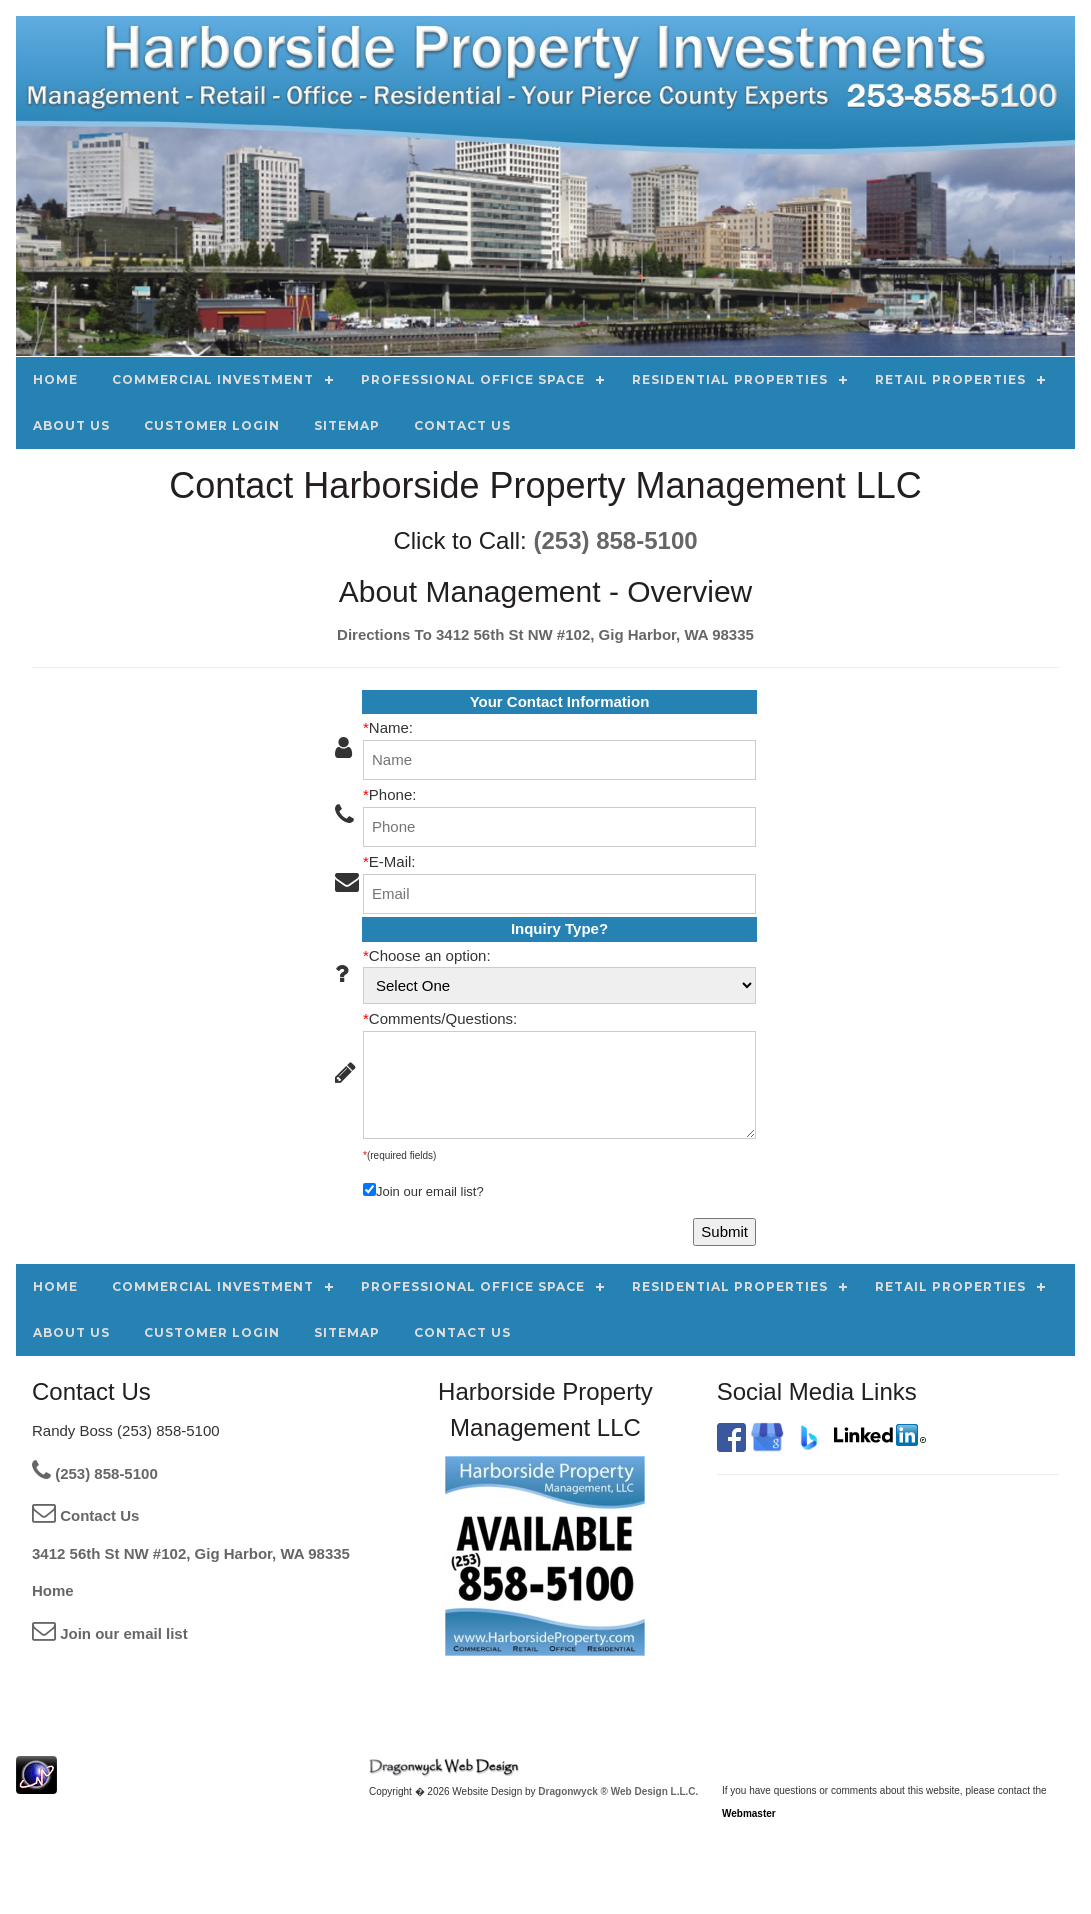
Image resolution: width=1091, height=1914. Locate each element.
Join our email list (110, 1633)
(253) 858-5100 (615, 540)
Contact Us (85, 1515)
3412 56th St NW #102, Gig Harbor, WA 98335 (191, 1553)
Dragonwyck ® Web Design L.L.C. (618, 1791)
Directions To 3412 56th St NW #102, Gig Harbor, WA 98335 (545, 634)
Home (53, 1590)
